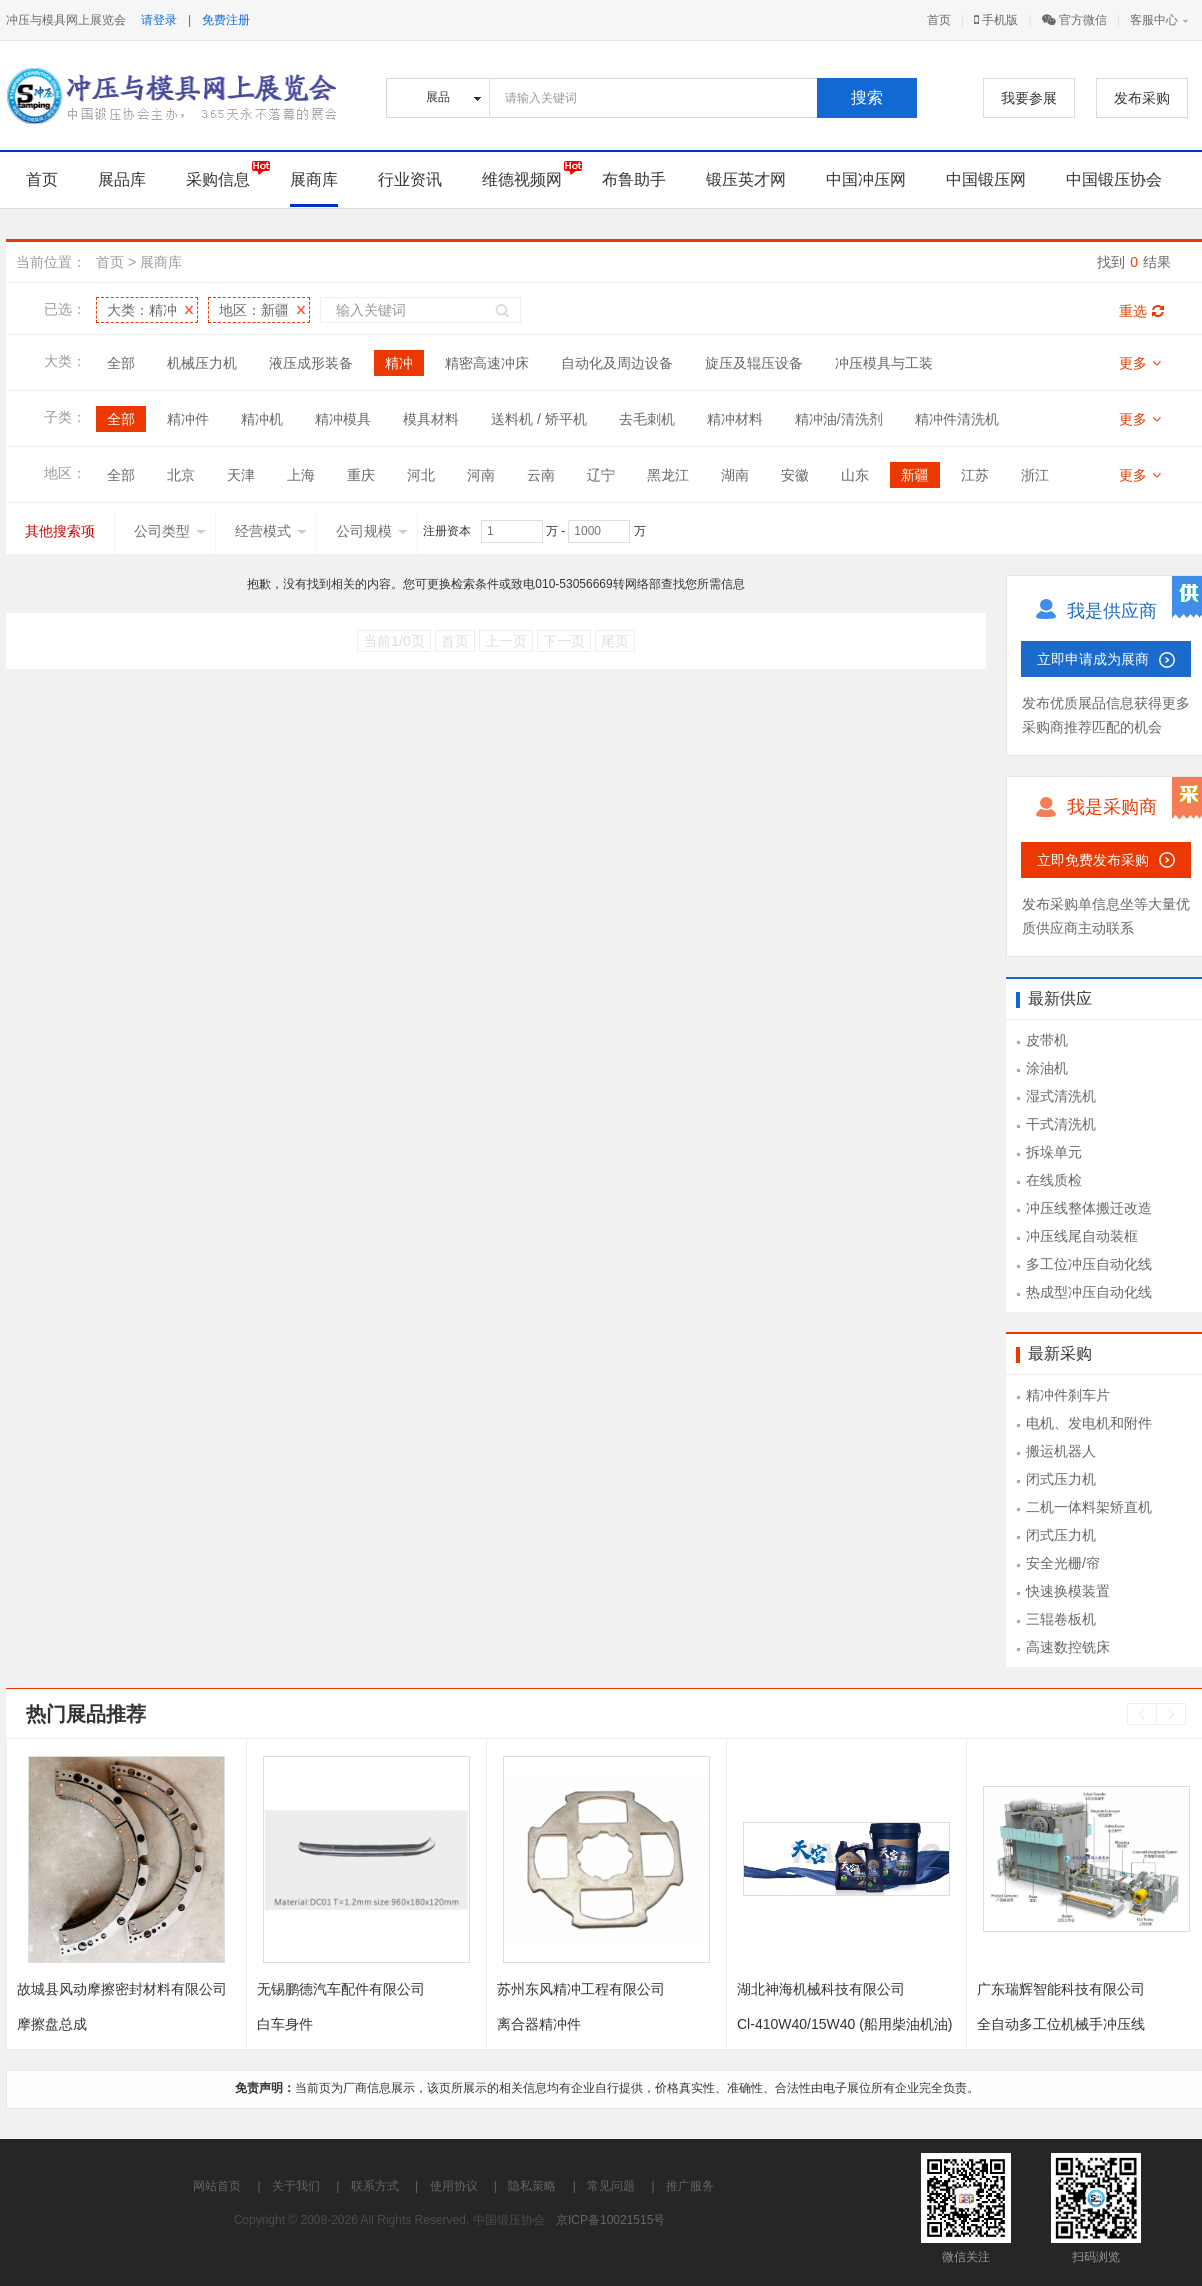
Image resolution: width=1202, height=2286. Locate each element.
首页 (939, 20)
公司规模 (372, 531)
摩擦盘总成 (52, 2024)
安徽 (795, 475)
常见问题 (611, 2186)
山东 (855, 475)
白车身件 (285, 2024)
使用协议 (454, 2186)
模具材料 (431, 419)
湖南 (735, 475)
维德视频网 (522, 179)
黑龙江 (668, 475)
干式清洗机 (1061, 1124)
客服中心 (1154, 20)
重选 (1141, 311)
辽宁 (601, 475)
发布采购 (1142, 98)
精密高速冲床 (487, 363)
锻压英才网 (746, 179)
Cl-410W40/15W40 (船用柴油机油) (845, 2024)
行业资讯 (410, 179)
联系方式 (375, 2186)
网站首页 (217, 2186)
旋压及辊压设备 (754, 363)
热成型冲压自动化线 (1089, 1292)
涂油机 (1047, 1068)
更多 (1140, 363)
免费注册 (226, 20)
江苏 (975, 475)
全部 (121, 363)
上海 (301, 475)
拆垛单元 (1054, 1152)
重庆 (361, 475)
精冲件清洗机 (957, 419)
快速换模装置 (1068, 1591)
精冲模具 (343, 419)
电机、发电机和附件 (1089, 1423)
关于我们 (296, 2186)
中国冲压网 (866, 179)
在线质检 (1054, 1180)
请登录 (159, 20)
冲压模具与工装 (884, 363)
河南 (481, 475)
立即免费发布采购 (1093, 860)
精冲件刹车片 (1068, 1395)
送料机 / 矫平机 (539, 419)
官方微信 (1074, 20)
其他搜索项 (60, 531)
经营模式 (271, 531)
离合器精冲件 (539, 2024)
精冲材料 (735, 419)
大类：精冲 (142, 310)
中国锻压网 (986, 179)
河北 (421, 475)
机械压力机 (202, 363)
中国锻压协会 (1114, 179)
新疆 (915, 475)
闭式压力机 (1061, 1479)
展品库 (122, 179)
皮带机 (1047, 1040)
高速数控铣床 (1068, 1647)
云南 (541, 475)
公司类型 (170, 531)
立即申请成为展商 (1093, 659)
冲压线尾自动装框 (1082, 1236)
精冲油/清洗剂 (839, 419)
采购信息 (218, 179)
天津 (241, 475)
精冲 (399, 363)
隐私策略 (532, 2186)
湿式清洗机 (1061, 1096)
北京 (181, 475)
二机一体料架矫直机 (1089, 1507)
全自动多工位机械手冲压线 (1061, 2024)
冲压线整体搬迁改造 (1089, 1208)
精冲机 (262, 419)
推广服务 (690, 2186)
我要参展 (1029, 98)
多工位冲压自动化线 (1089, 1264)
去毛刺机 (647, 419)
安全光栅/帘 (1063, 1563)
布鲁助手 (634, 179)
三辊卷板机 (1061, 1619)
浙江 (1035, 475)
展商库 (314, 179)
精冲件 (188, 419)
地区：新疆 (254, 310)
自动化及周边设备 (617, 363)
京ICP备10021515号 (610, 2220)
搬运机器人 (1061, 1451)
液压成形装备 (311, 363)
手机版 (996, 20)
